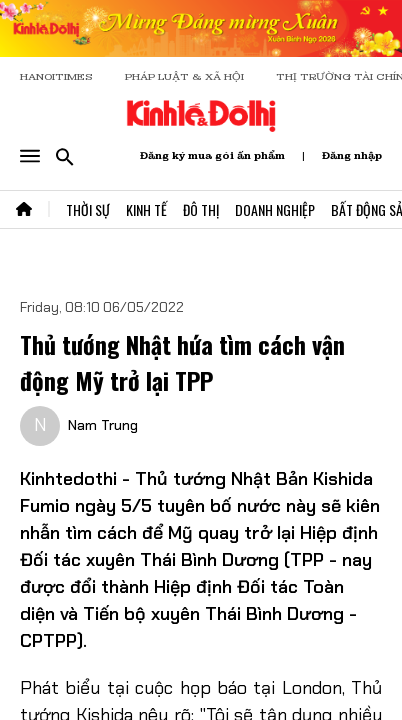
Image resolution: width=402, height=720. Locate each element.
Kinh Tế (146, 209)
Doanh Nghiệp (275, 209)
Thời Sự (88, 209)
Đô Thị (201, 209)
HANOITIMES (56, 76)
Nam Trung (103, 425)
